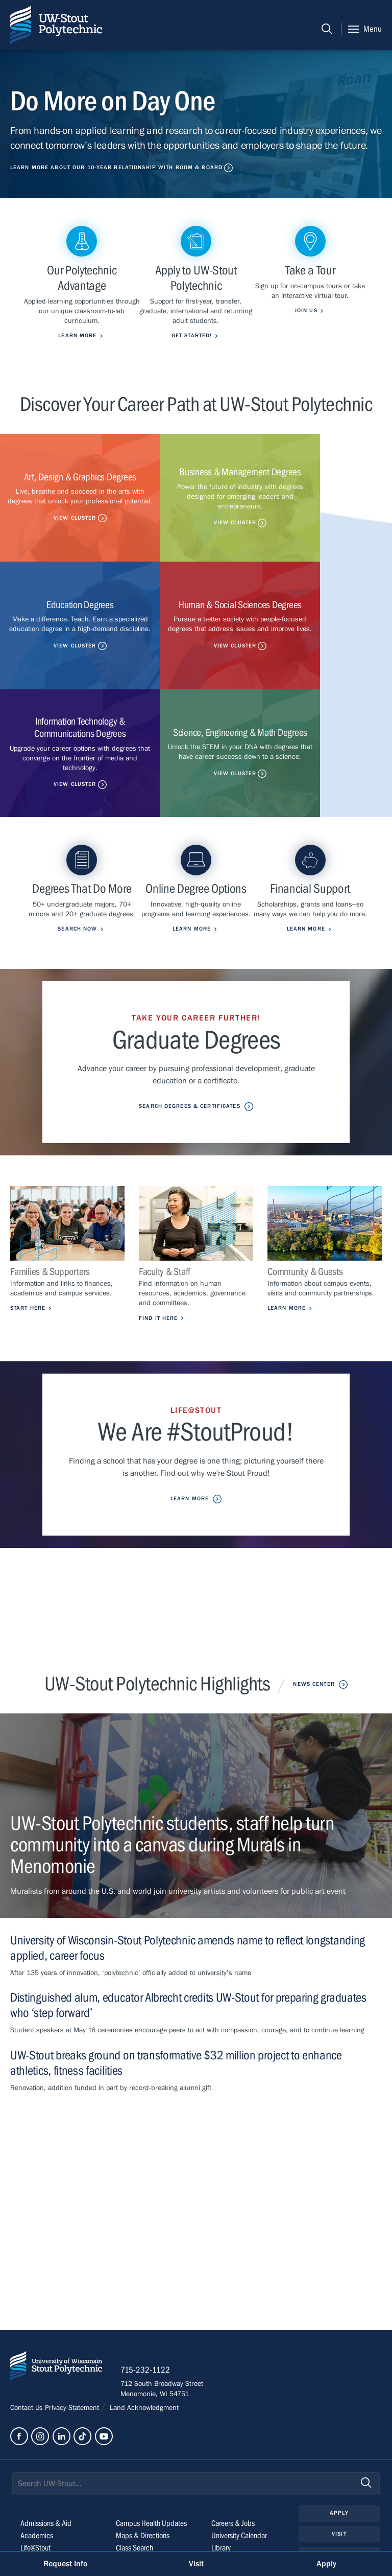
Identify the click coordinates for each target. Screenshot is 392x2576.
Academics (36, 2439)
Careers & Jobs (233, 2426)
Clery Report (229, 2475)
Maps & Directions (142, 2439)
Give (339, 2458)
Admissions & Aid (45, 2426)
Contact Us (27, 2312)
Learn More (286, 1209)
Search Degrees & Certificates (189, 1008)
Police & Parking (235, 2463)
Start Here (27, 1209)
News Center (313, 1585)
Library (221, 2451)
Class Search (134, 2451)
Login (339, 2479)
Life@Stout (35, 2451)
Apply (339, 2416)
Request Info (65, 2563)
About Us (33, 2475)
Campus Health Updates (151, 2426)
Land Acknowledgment (143, 2312)
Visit (339, 2437)
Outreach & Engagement (55, 2463)
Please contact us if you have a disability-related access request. (173, 2518)
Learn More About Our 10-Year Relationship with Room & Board (116, 167)
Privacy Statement (73, 2312)
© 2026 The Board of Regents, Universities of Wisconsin (98, 2533)
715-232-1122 (148, 2273)
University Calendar (239, 2439)
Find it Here (158, 1219)
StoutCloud (132, 2463)
